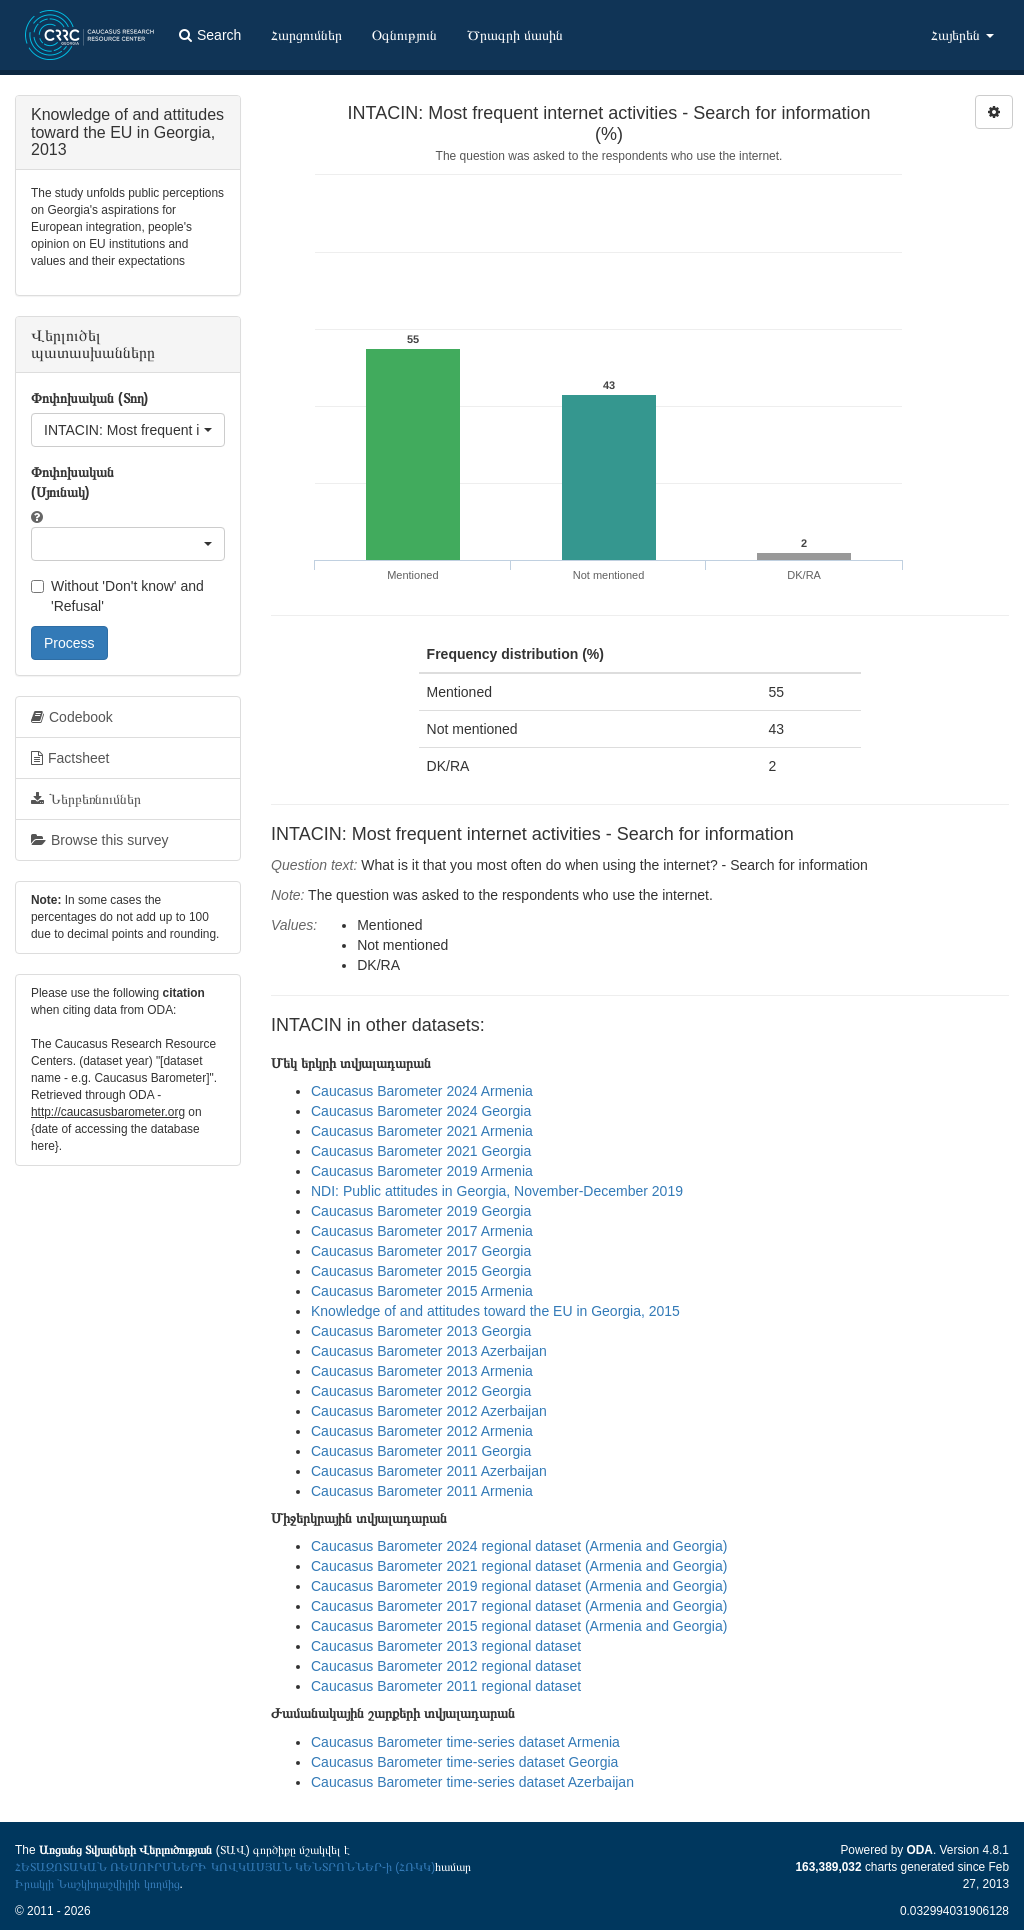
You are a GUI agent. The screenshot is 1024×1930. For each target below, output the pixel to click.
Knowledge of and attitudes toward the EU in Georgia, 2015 (495, 1311)
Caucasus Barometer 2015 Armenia (422, 1291)
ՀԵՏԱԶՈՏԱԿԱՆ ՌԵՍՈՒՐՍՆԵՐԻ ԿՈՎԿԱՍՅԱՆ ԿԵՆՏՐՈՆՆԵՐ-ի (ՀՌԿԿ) (225, 1867)
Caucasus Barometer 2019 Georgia (421, 1211)
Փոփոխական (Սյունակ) (72, 482)
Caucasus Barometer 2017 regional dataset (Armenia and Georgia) (519, 1606)
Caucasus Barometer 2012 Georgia (421, 1391)
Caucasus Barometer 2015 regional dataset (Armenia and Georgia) (519, 1626)
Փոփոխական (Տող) (89, 398)
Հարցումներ (306, 35)
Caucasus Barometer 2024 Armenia (422, 1091)
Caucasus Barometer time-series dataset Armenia (465, 1742)
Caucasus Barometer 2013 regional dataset (446, 1646)
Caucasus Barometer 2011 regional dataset (446, 1686)
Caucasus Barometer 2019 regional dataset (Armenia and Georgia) (519, 1586)
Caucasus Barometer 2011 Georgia (421, 1451)
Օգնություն (404, 35)
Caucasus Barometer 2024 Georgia (421, 1111)
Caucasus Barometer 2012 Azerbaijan (429, 1411)
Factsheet (70, 758)
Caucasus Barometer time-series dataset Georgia (464, 1762)
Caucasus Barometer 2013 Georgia (421, 1331)
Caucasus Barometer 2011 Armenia (422, 1491)
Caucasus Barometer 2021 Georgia (421, 1151)
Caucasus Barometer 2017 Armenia (422, 1231)
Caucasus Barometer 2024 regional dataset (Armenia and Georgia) (519, 1546)
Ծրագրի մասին (515, 35)
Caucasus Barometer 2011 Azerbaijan (429, 1471)
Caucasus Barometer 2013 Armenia (422, 1371)
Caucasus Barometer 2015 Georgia (421, 1271)
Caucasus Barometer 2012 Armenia (422, 1431)
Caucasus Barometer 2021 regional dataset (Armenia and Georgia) (519, 1566)
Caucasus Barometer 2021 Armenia (422, 1131)
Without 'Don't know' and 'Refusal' (117, 596)
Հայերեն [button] (962, 35)
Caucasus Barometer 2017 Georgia (421, 1251)
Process (69, 643)
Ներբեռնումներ (86, 799)
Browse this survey (99, 840)
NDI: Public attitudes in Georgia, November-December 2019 (497, 1191)
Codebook (72, 717)
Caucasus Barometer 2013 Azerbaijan (429, 1351)
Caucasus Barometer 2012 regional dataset (446, 1666)
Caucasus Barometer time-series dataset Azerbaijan (472, 1782)
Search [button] (210, 35)
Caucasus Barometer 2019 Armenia (422, 1171)
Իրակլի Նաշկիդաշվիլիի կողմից (97, 1884)
